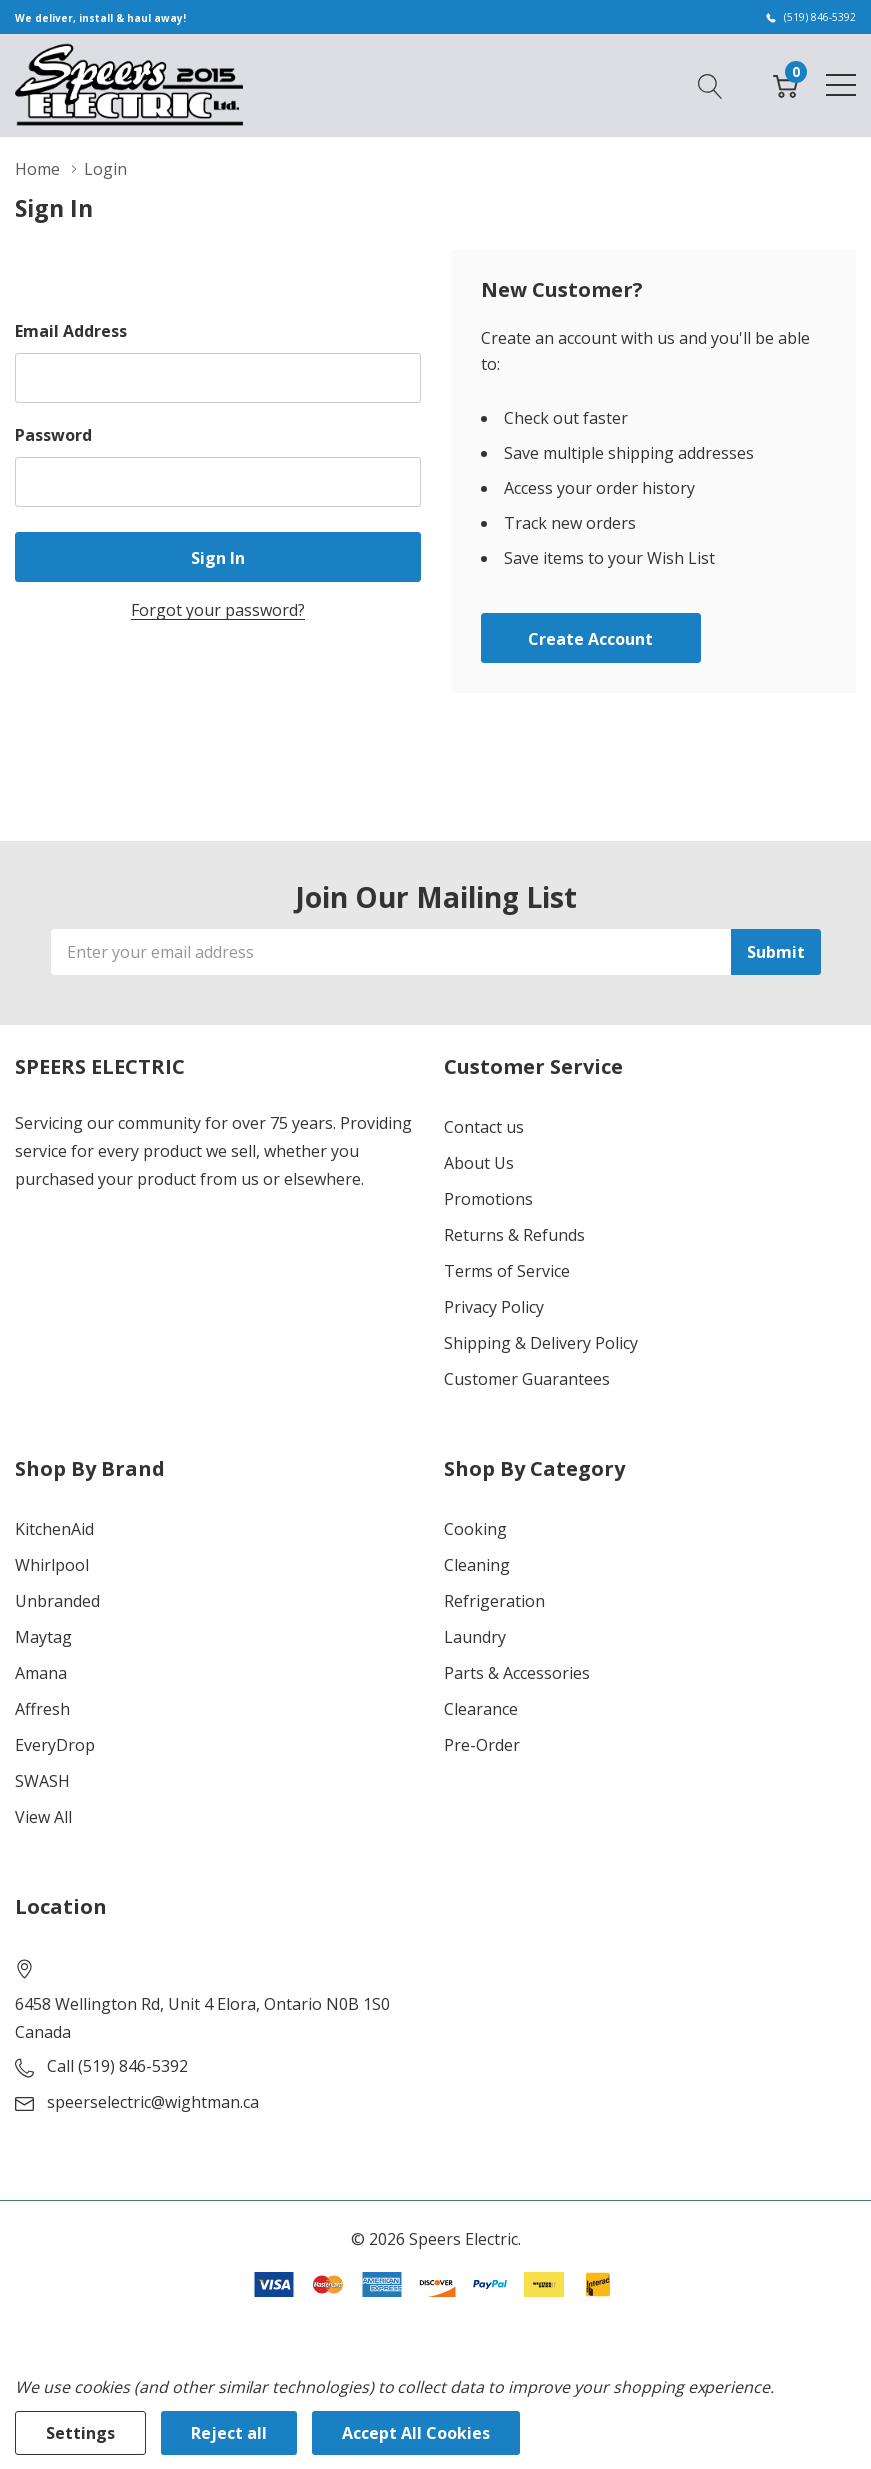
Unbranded (57, 1601)
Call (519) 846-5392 (117, 2066)
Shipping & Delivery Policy (541, 1343)
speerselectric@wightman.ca (153, 2102)
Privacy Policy (494, 1307)
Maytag (43, 1637)
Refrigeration (494, 1601)
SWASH (42, 1781)
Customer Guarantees (527, 1379)
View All (43, 1817)
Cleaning (477, 1565)
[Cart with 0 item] (785, 84)
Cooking (475, 1529)
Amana (41, 1673)
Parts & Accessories (517, 1673)
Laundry (475, 1637)
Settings (80, 2433)
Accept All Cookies (416, 2433)
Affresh (42, 1709)
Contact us (484, 1127)
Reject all (229, 2433)
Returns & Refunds (514, 1235)
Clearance (481, 1709)
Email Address (71, 331)
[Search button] (710, 84)
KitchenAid (54, 1529)
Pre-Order (482, 1745)
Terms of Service (507, 1271)
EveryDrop (55, 1745)
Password (53, 435)
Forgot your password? (218, 610)
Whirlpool (52, 1565)
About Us (479, 1163)
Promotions (488, 1199)
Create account (590, 639)
